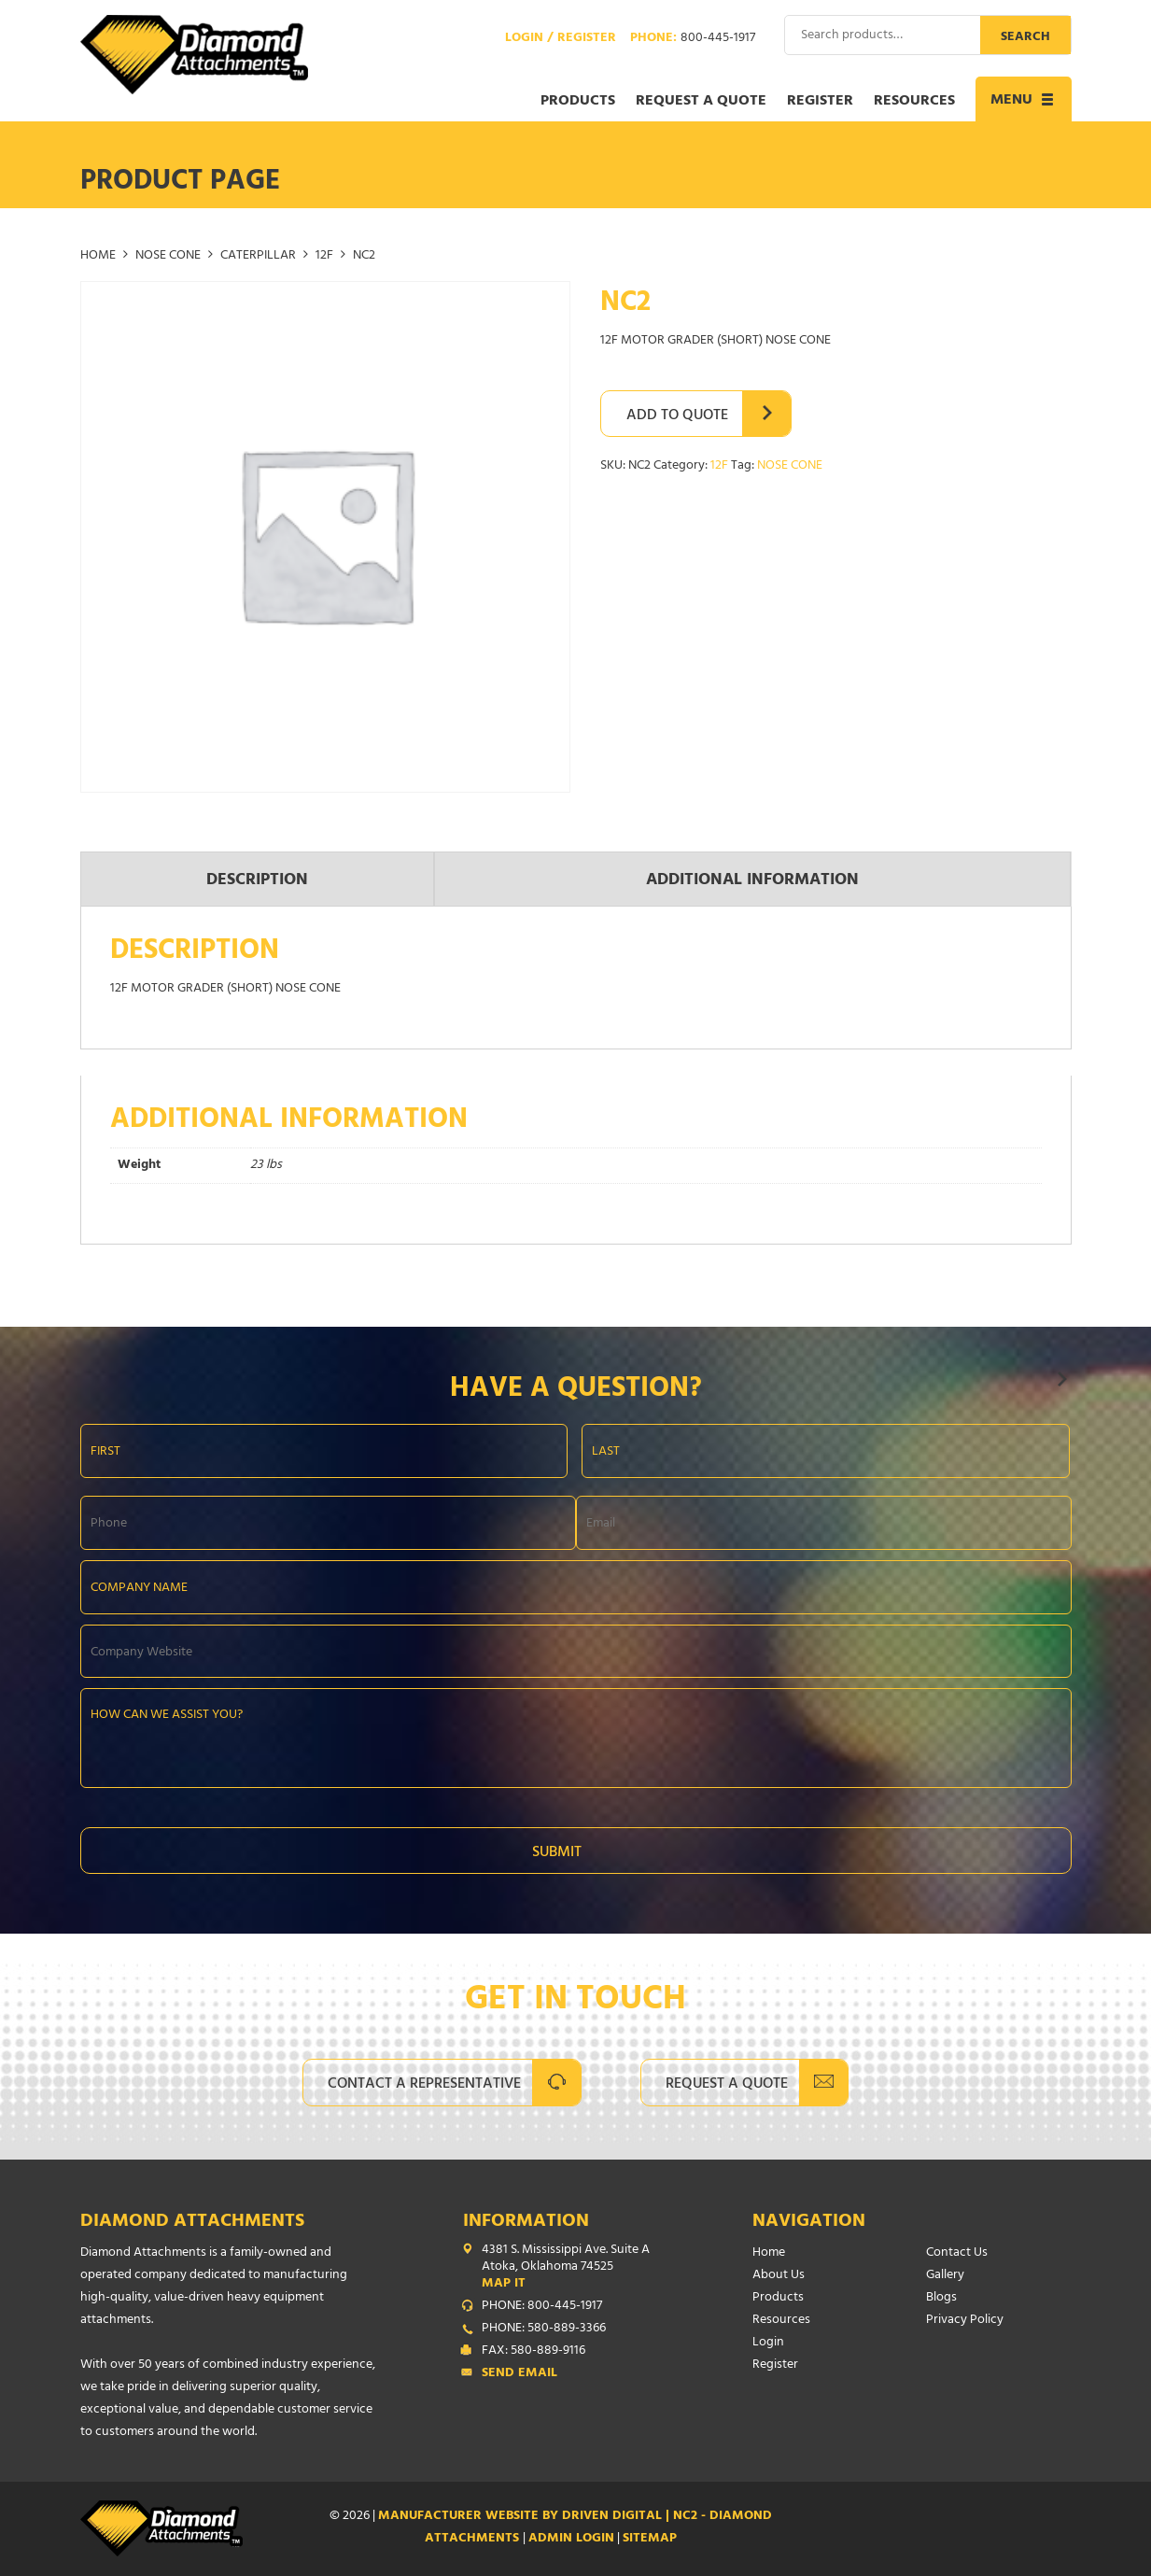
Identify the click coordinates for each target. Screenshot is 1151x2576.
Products (577, 102)
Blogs (941, 2298)
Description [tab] (257, 881)
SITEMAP (650, 2539)
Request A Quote (727, 2085)
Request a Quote (701, 102)
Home (98, 256)
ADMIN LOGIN (571, 2539)
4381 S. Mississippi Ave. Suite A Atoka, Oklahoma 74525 (580, 2268)
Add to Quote (677, 416)
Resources (914, 102)
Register (820, 102)
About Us (778, 2275)
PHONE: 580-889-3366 (544, 2329)
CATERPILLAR (258, 256)
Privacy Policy (965, 2320)
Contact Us (957, 2253)
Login (768, 2343)
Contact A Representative (424, 2085)
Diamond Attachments (192, 2222)
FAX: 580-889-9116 (533, 2352)
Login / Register (560, 39)
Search (1025, 37)
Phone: (692, 39)
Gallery (945, 2275)
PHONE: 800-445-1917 (542, 2307)
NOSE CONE (168, 256)
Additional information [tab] (752, 881)
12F (324, 256)
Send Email (519, 2374)
